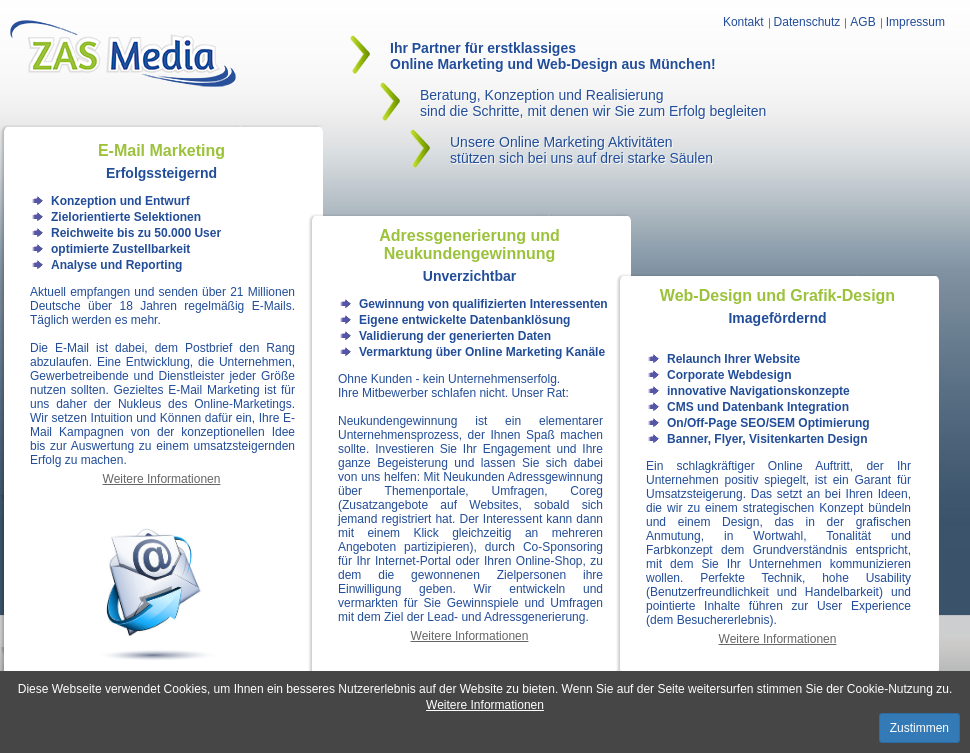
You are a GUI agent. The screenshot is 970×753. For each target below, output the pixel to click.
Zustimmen (919, 728)
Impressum (915, 22)
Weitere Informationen (485, 705)
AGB (862, 22)
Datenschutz (807, 22)
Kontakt (743, 22)
